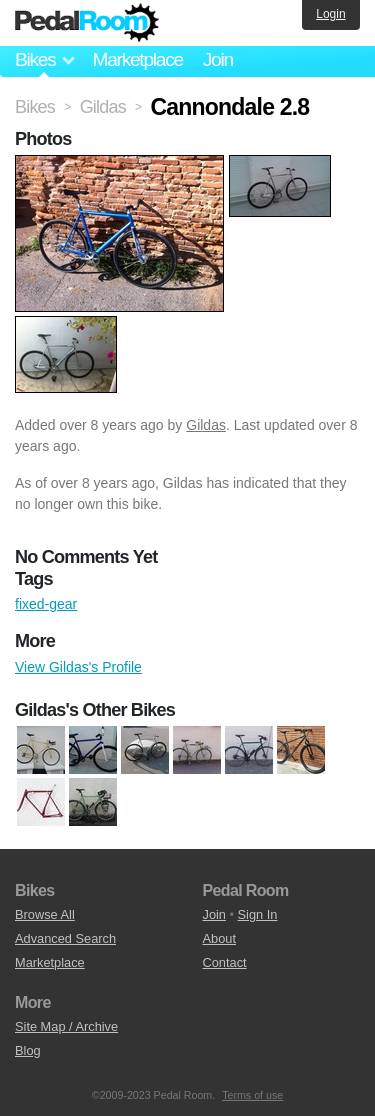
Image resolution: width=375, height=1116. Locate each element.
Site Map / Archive (66, 1026)
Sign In (258, 914)
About (219, 938)
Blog (28, 1050)
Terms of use (252, 1095)
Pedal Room (87, 23)
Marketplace (137, 59)
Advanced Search (65, 938)
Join (218, 59)
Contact (225, 962)
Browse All (45, 914)
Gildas (206, 425)
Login (330, 14)
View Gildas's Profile (78, 667)
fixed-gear (46, 604)
